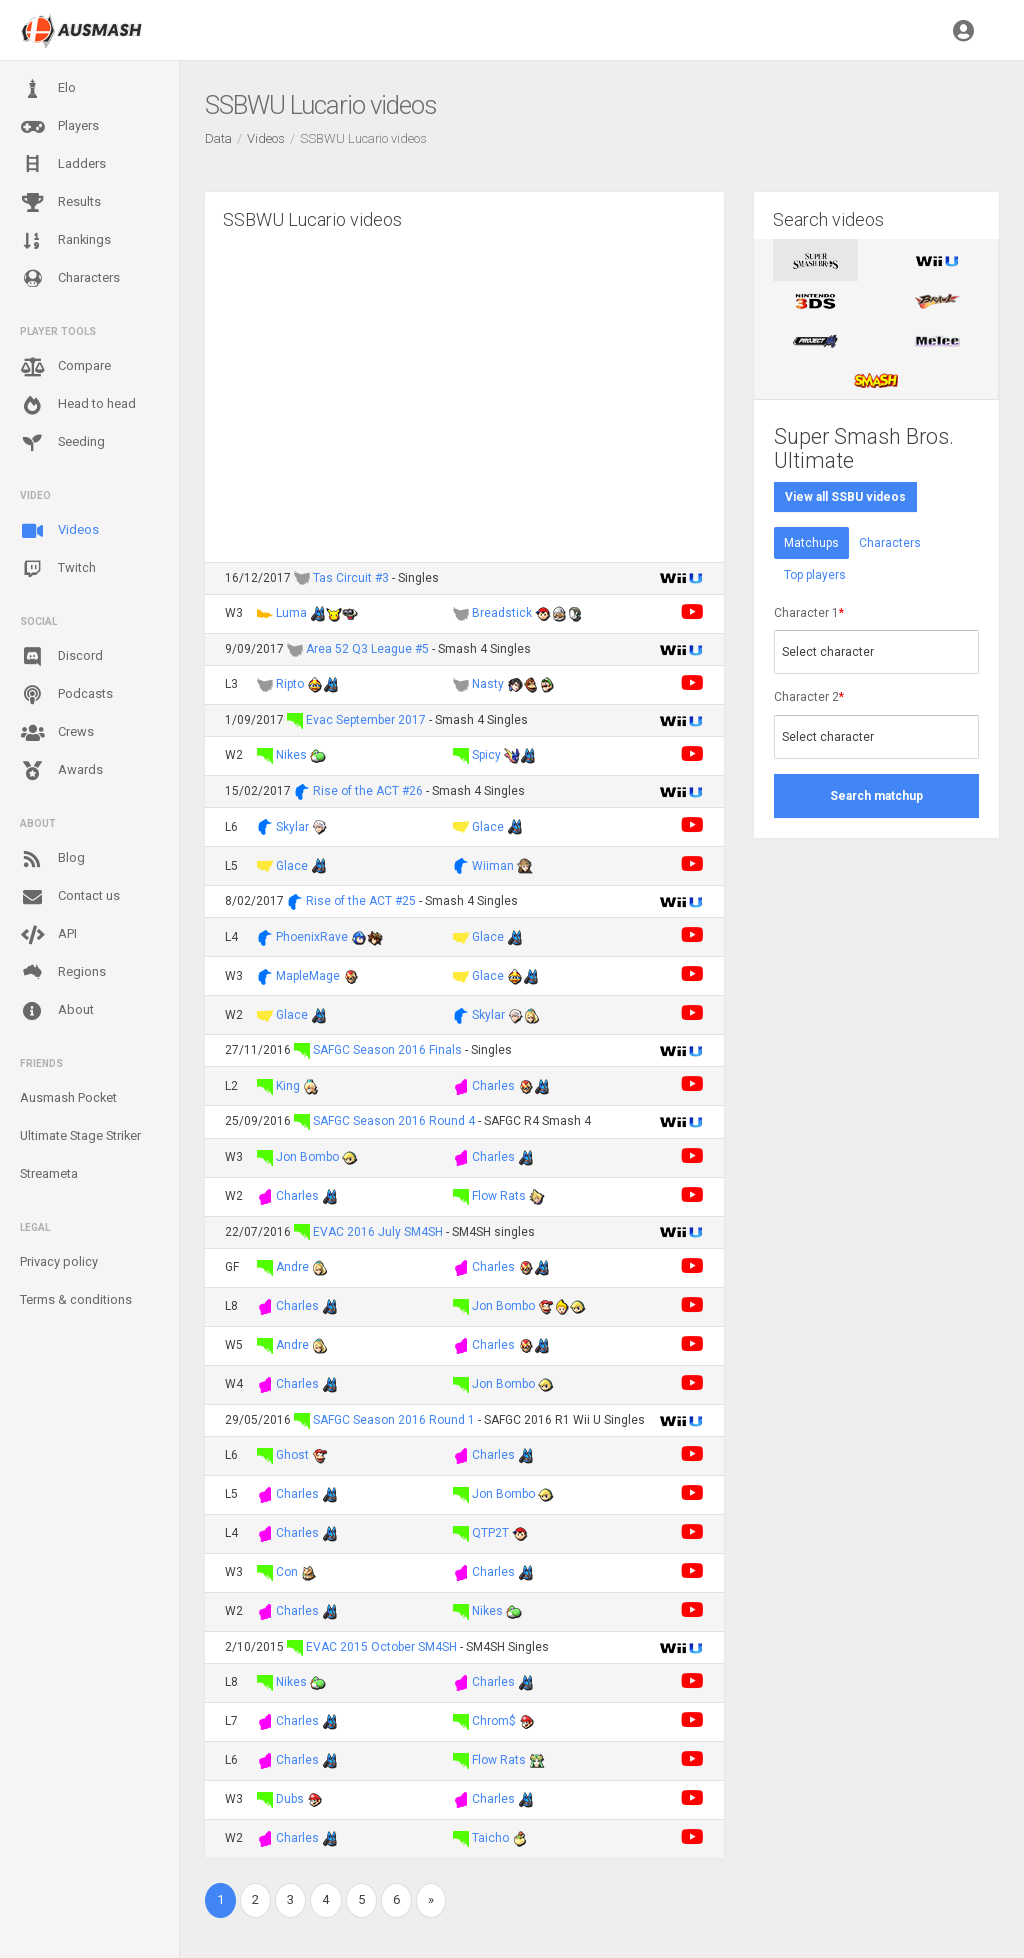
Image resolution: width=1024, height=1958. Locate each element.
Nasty (488, 684)
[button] (963, 30)
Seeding (62, 443)
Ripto (290, 684)
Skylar (292, 827)
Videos (59, 531)
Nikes (291, 755)
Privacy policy (59, 1261)
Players (59, 127)
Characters (70, 278)
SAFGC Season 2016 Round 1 (394, 1420)
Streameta (49, 1173)
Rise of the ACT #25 (361, 901)
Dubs (290, 1799)
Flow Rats (499, 1196)
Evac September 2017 (366, 720)
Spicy (486, 755)
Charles (493, 1086)
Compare (65, 367)
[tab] (815, 260)
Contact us (70, 897)
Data (218, 138)
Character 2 (809, 697)
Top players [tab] (815, 575)
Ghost (292, 1455)
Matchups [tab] (811, 543)
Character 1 (809, 613)
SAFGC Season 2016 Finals (389, 1050)
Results (60, 203)
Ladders (63, 164)
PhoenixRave (312, 937)
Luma (291, 613)
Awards (61, 771)
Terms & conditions (76, 1299)
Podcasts (66, 695)
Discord (61, 657)
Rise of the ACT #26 (368, 791)
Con (287, 1572)
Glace (488, 827)
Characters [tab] (890, 543)
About (57, 1011)
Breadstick (502, 613)
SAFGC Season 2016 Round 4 (394, 1121)
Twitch (58, 569)
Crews (57, 733)
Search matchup (876, 796)
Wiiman (493, 866)
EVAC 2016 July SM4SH (378, 1232)
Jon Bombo (307, 1157)
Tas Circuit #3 (351, 578)
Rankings (65, 241)
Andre (292, 1267)
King (288, 1086)
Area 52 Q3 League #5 (367, 649)
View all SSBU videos (845, 497)
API (48, 935)
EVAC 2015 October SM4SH (381, 1647)
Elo (48, 89)
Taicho (490, 1838)
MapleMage (308, 976)
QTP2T (490, 1533)
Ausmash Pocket (68, 1097)
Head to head (78, 405)
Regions (63, 972)
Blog (52, 859)
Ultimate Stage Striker (80, 1135)
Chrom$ (494, 1721)
